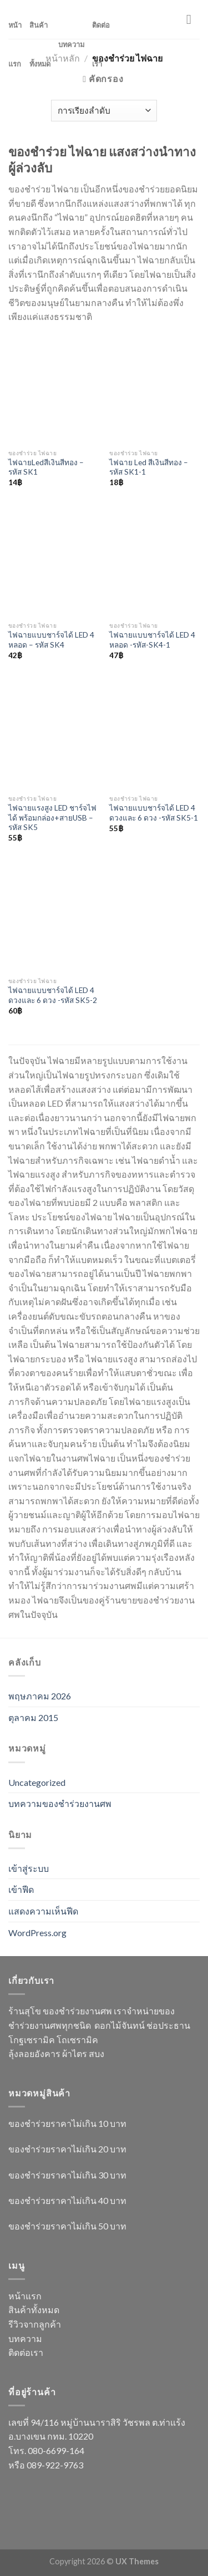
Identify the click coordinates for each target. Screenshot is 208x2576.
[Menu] (193, 19)
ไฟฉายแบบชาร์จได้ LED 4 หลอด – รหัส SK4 (51, 639)
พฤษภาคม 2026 (39, 1696)
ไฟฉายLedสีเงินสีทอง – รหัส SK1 (46, 467)
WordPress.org (37, 1932)
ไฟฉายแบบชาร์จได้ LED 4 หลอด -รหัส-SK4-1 (152, 639)
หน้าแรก (15, 44)
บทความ (71, 44)
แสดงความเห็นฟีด (43, 1911)
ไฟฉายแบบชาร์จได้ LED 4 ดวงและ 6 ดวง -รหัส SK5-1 (153, 812)
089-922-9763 (55, 2465)
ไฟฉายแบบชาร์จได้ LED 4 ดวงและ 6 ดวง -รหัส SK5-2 (52, 995)
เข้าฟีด (21, 1889)
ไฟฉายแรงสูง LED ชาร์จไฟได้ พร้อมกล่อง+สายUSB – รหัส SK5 (52, 817)
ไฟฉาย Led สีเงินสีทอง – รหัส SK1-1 (148, 467)
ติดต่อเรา (101, 44)
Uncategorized (36, 1782)
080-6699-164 (56, 2450)
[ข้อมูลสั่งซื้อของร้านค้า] (104, 110)
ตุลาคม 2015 (33, 1717)
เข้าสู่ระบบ (28, 1868)
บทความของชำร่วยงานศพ (59, 1803)
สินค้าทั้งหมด (39, 44)
